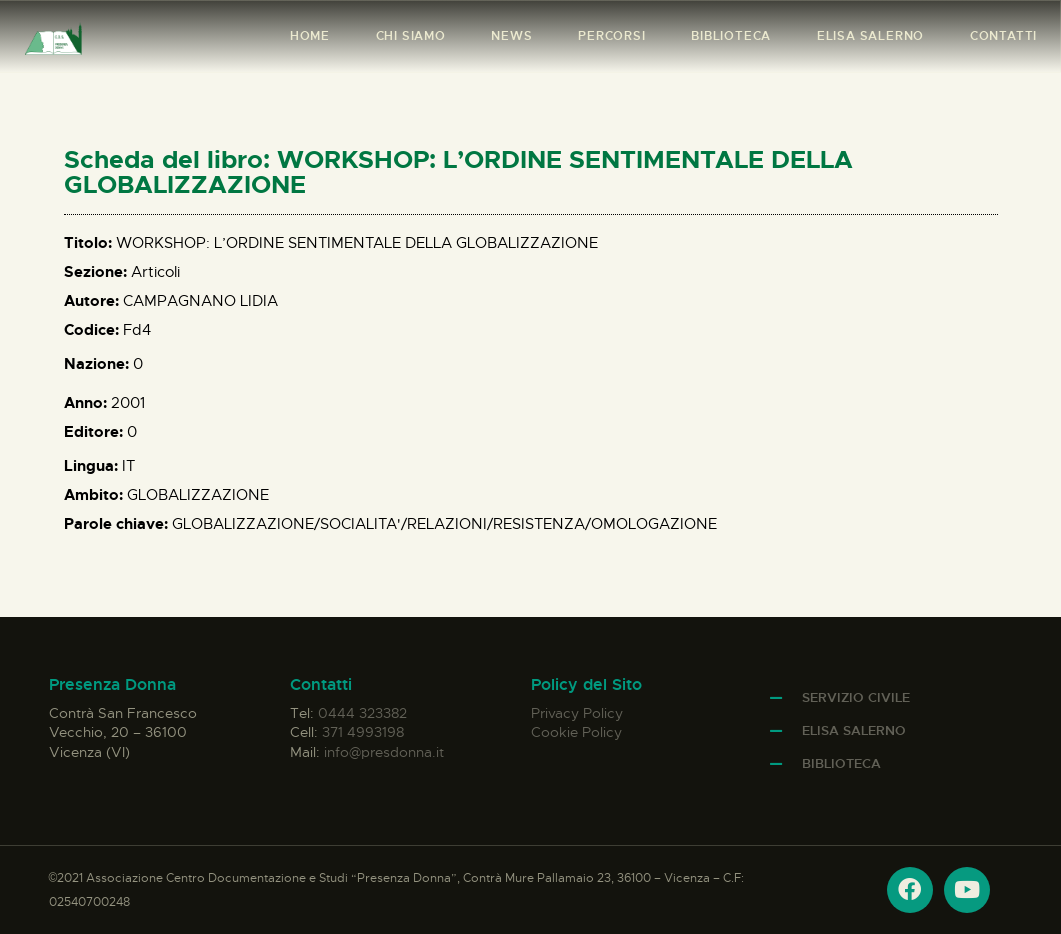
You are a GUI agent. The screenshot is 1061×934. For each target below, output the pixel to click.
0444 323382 (362, 713)
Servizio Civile (856, 697)
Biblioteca (841, 763)
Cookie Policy (576, 732)
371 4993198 (363, 732)
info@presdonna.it (384, 752)
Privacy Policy (577, 713)
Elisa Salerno (854, 730)
